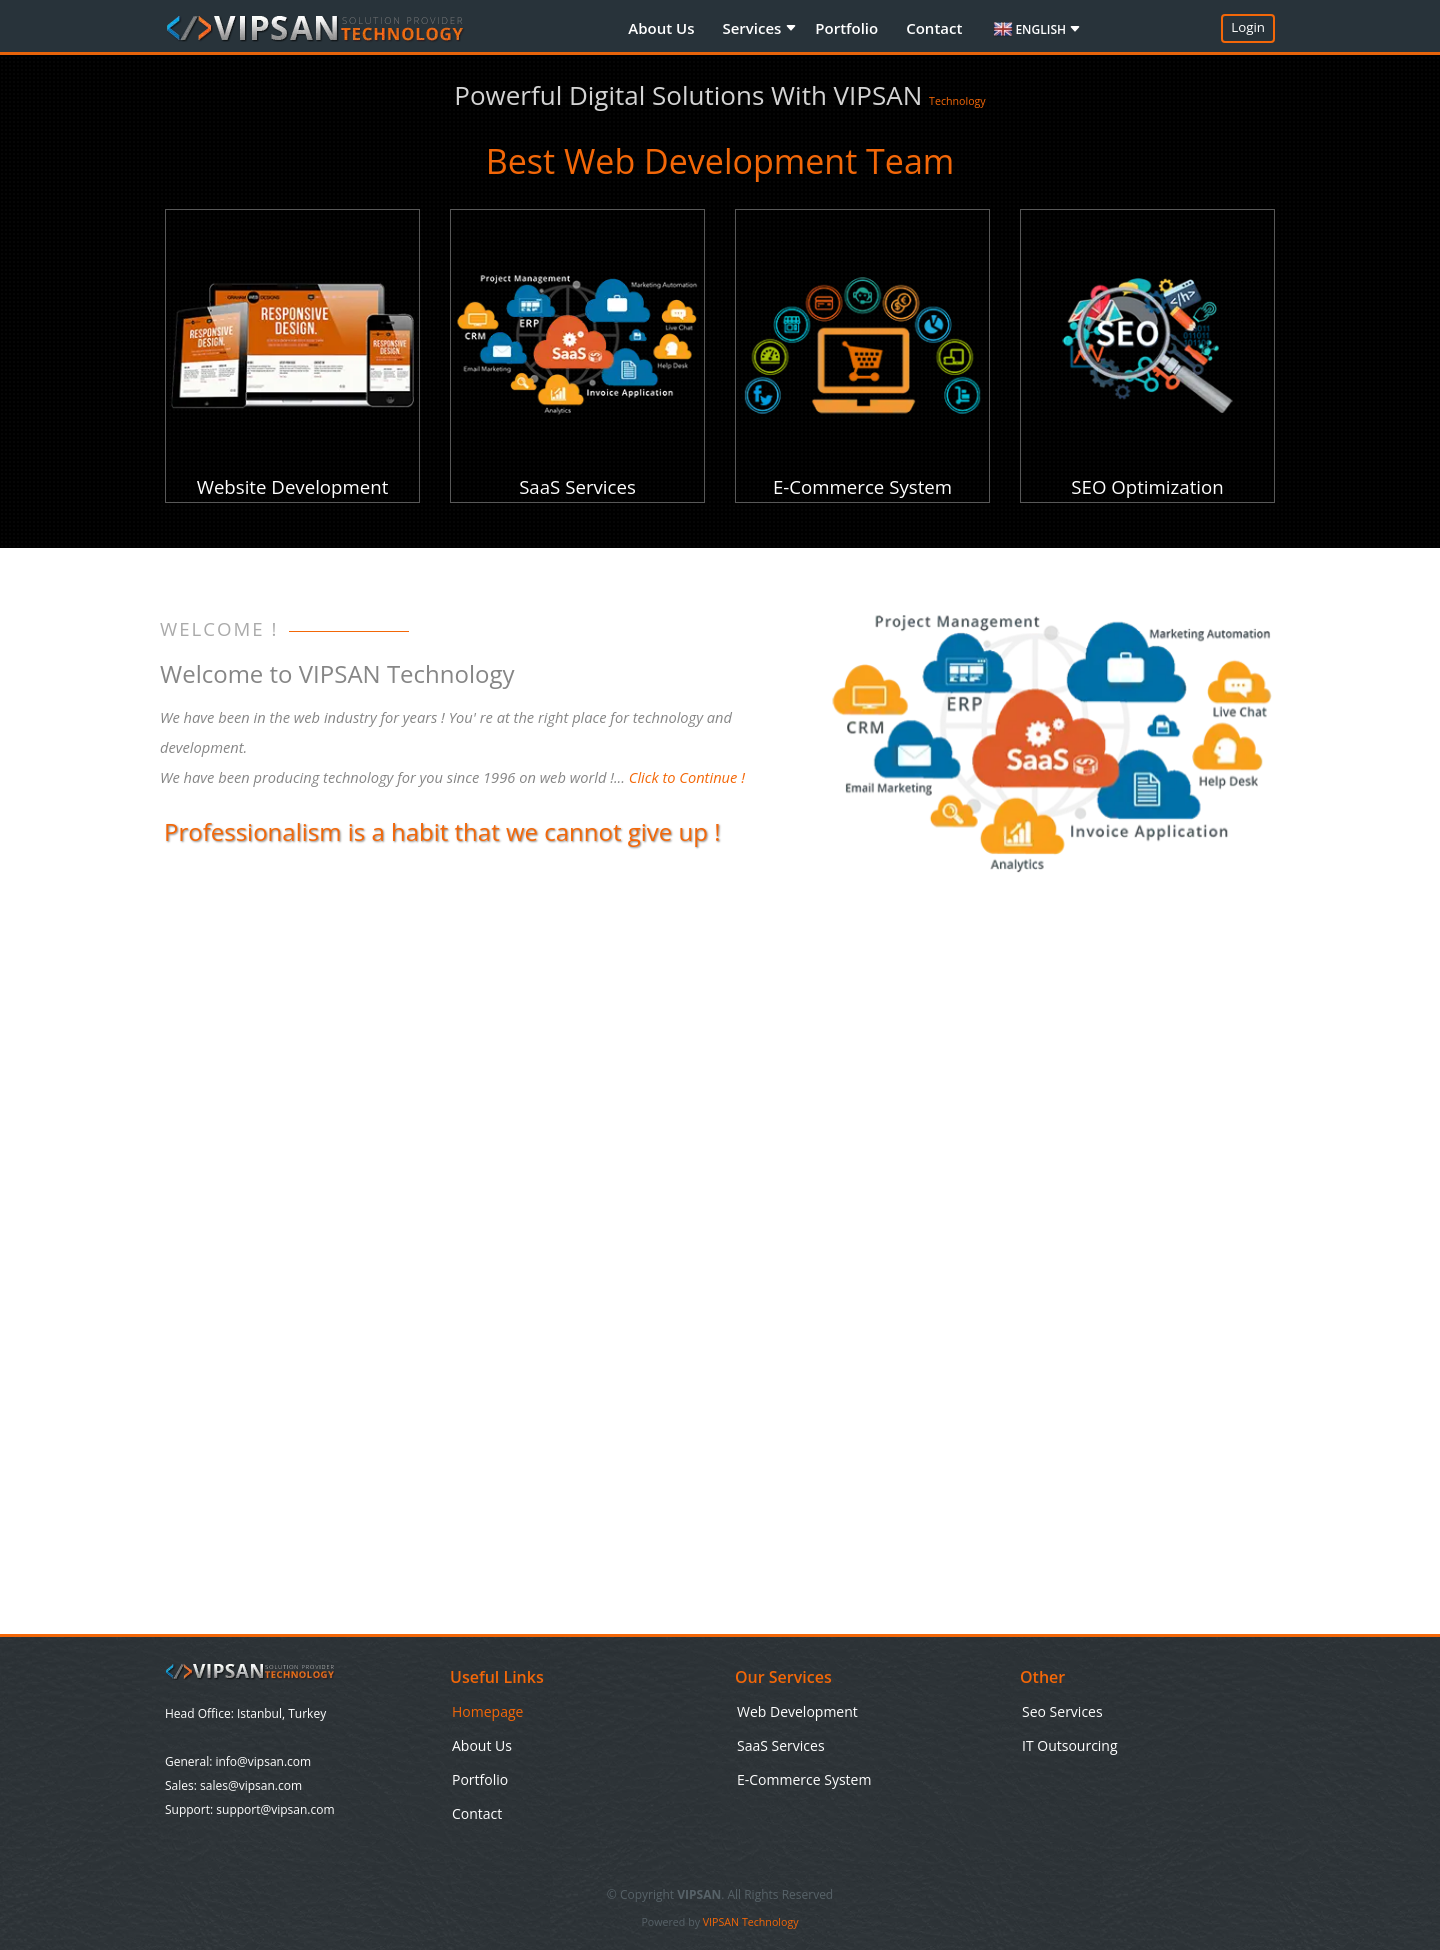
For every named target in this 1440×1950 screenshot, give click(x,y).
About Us (661, 28)
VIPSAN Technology (751, 1922)
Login (1248, 27)
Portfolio (846, 28)
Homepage (487, 1712)
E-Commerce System (804, 1780)
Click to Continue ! (687, 777)
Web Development (797, 1712)
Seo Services (1062, 1712)
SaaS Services (781, 1746)
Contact (934, 28)
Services (753, 28)
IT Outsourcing (1070, 1746)
